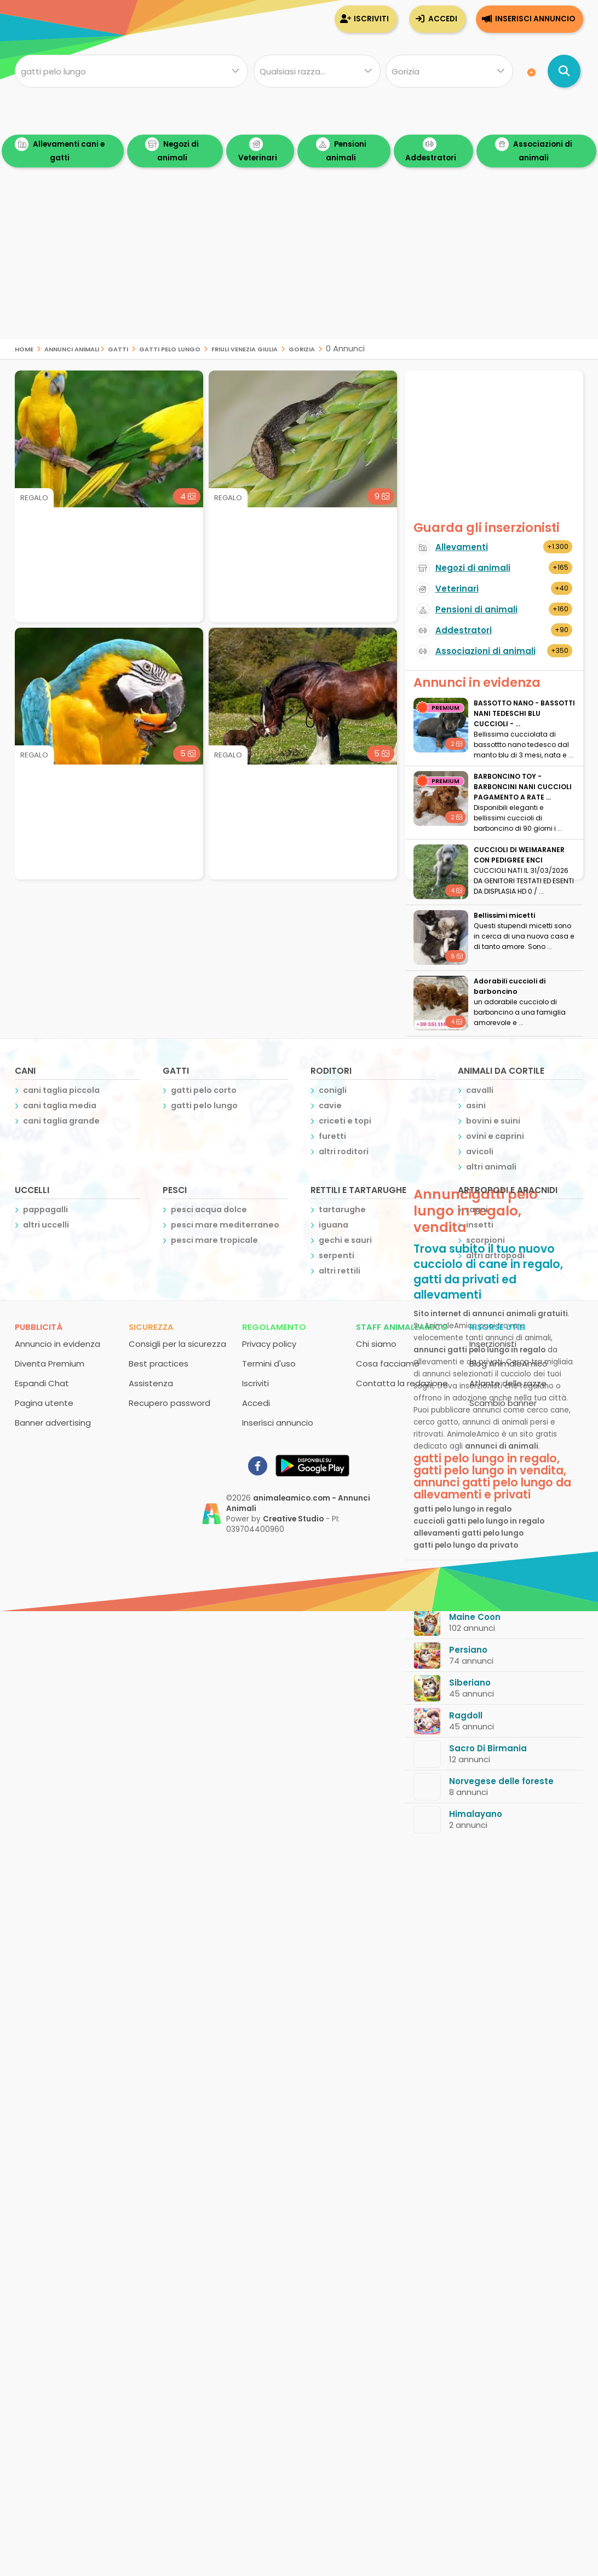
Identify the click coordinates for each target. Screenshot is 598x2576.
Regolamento (274, 1327)
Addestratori (430, 150)
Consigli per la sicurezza (177, 1344)
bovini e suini (493, 1120)
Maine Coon (475, 1617)
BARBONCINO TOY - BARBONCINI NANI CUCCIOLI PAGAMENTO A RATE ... (523, 787)
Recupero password (169, 1403)
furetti (332, 1136)
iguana (333, 1224)
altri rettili (339, 1270)
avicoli (479, 1151)
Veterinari (257, 150)
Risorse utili (497, 1327)
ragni (477, 1209)
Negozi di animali (172, 150)
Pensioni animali (341, 150)
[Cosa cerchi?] (131, 71)
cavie (330, 1105)
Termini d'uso (269, 1363)
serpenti (336, 1255)
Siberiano (470, 1682)
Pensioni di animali (476, 609)
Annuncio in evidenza (57, 1344)
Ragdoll (465, 1715)
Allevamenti (461, 547)
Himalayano (475, 1814)
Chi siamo (376, 1344)
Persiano (468, 1649)
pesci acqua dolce (209, 1209)
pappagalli (45, 1209)
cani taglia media (59, 1105)
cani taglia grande (61, 1120)
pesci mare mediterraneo (225, 1224)
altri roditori (344, 1151)
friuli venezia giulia (244, 348)
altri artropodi (495, 1255)
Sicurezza (151, 1327)
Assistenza (151, 1383)
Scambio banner (503, 1403)
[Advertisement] (299, 262)
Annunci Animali (71, 348)
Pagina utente (44, 1403)
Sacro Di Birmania (488, 1748)
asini (476, 1105)
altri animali (491, 1166)
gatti (118, 348)
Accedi (442, 19)
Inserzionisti (492, 1344)
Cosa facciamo (387, 1363)
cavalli (479, 1090)
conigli (333, 1090)
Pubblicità (38, 1327)
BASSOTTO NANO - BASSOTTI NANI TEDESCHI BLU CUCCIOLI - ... (524, 713)
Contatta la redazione (402, 1383)
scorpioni (485, 1240)
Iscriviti (371, 19)
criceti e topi (345, 1120)
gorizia (302, 348)
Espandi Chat (42, 1383)
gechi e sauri (345, 1240)
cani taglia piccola (61, 1090)
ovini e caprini (495, 1136)
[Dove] (449, 71)
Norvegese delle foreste (501, 1781)
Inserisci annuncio (535, 19)
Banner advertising (53, 1422)
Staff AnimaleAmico (402, 1327)
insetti (479, 1224)
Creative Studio (293, 1519)
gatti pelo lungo (169, 348)
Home (24, 348)
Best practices (158, 1363)
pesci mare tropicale (214, 1240)
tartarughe (342, 1209)
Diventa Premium (49, 1363)
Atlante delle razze (508, 1383)
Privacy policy (269, 1344)
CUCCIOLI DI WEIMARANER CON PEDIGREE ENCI (519, 855)
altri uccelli (46, 1224)
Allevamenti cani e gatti (60, 150)
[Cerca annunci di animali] (564, 71)
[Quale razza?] (317, 71)
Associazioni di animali (533, 150)
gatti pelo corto (204, 1090)
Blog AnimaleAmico (508, 1363)
